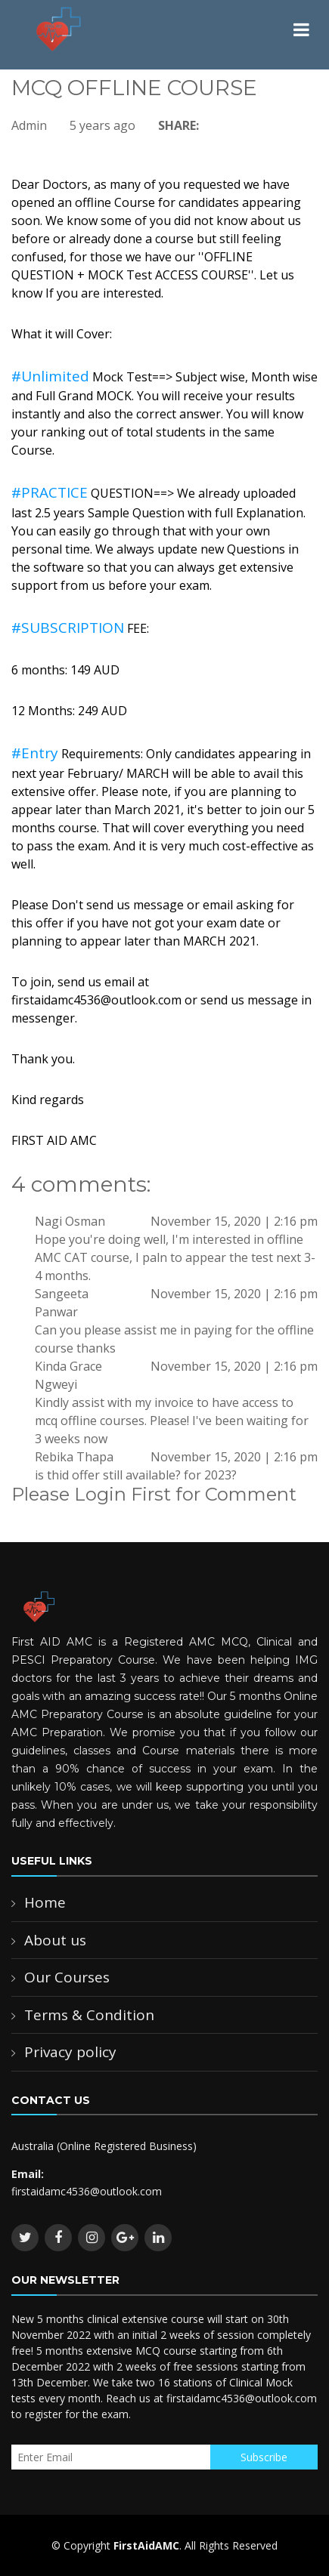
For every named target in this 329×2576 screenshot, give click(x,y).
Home (45, 1902)
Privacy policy (70, 2052)
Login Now (47, 1531)
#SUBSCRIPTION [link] (67, 627)
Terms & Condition (89, 2015)
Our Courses (67, 1977)
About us (55, 1940)
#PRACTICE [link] (49, 492)
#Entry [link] (34, 753)
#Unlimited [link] (50, 376)
